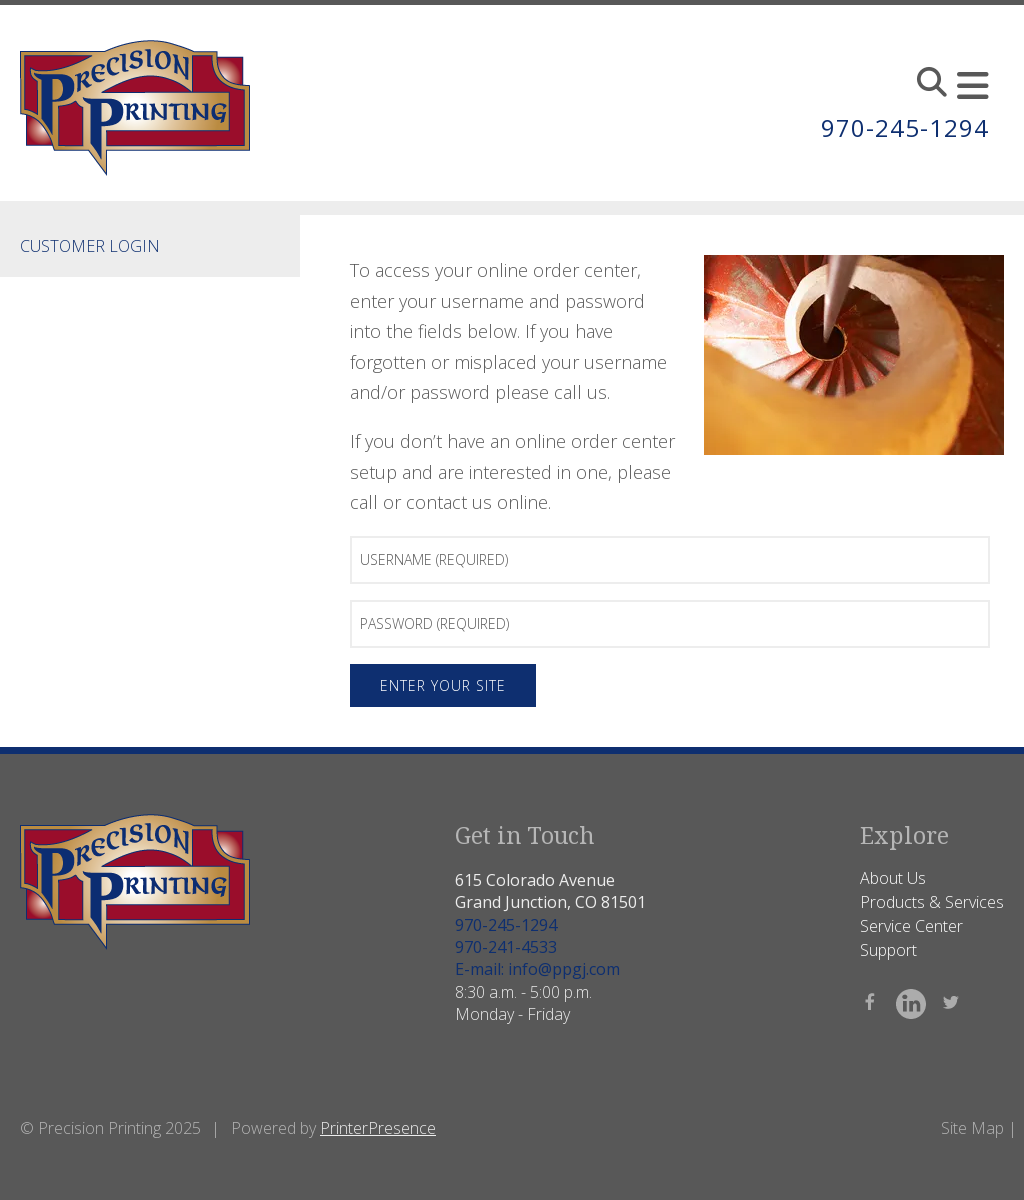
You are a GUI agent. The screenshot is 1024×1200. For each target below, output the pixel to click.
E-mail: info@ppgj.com (537, 969)
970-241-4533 (506, 947)
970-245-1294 (905, 127)
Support (888, 950)
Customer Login (90, 246)
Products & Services (932, 902)
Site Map (972, 1128)
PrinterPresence (378, 1128)
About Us (893, 878)
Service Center (911, 926)
